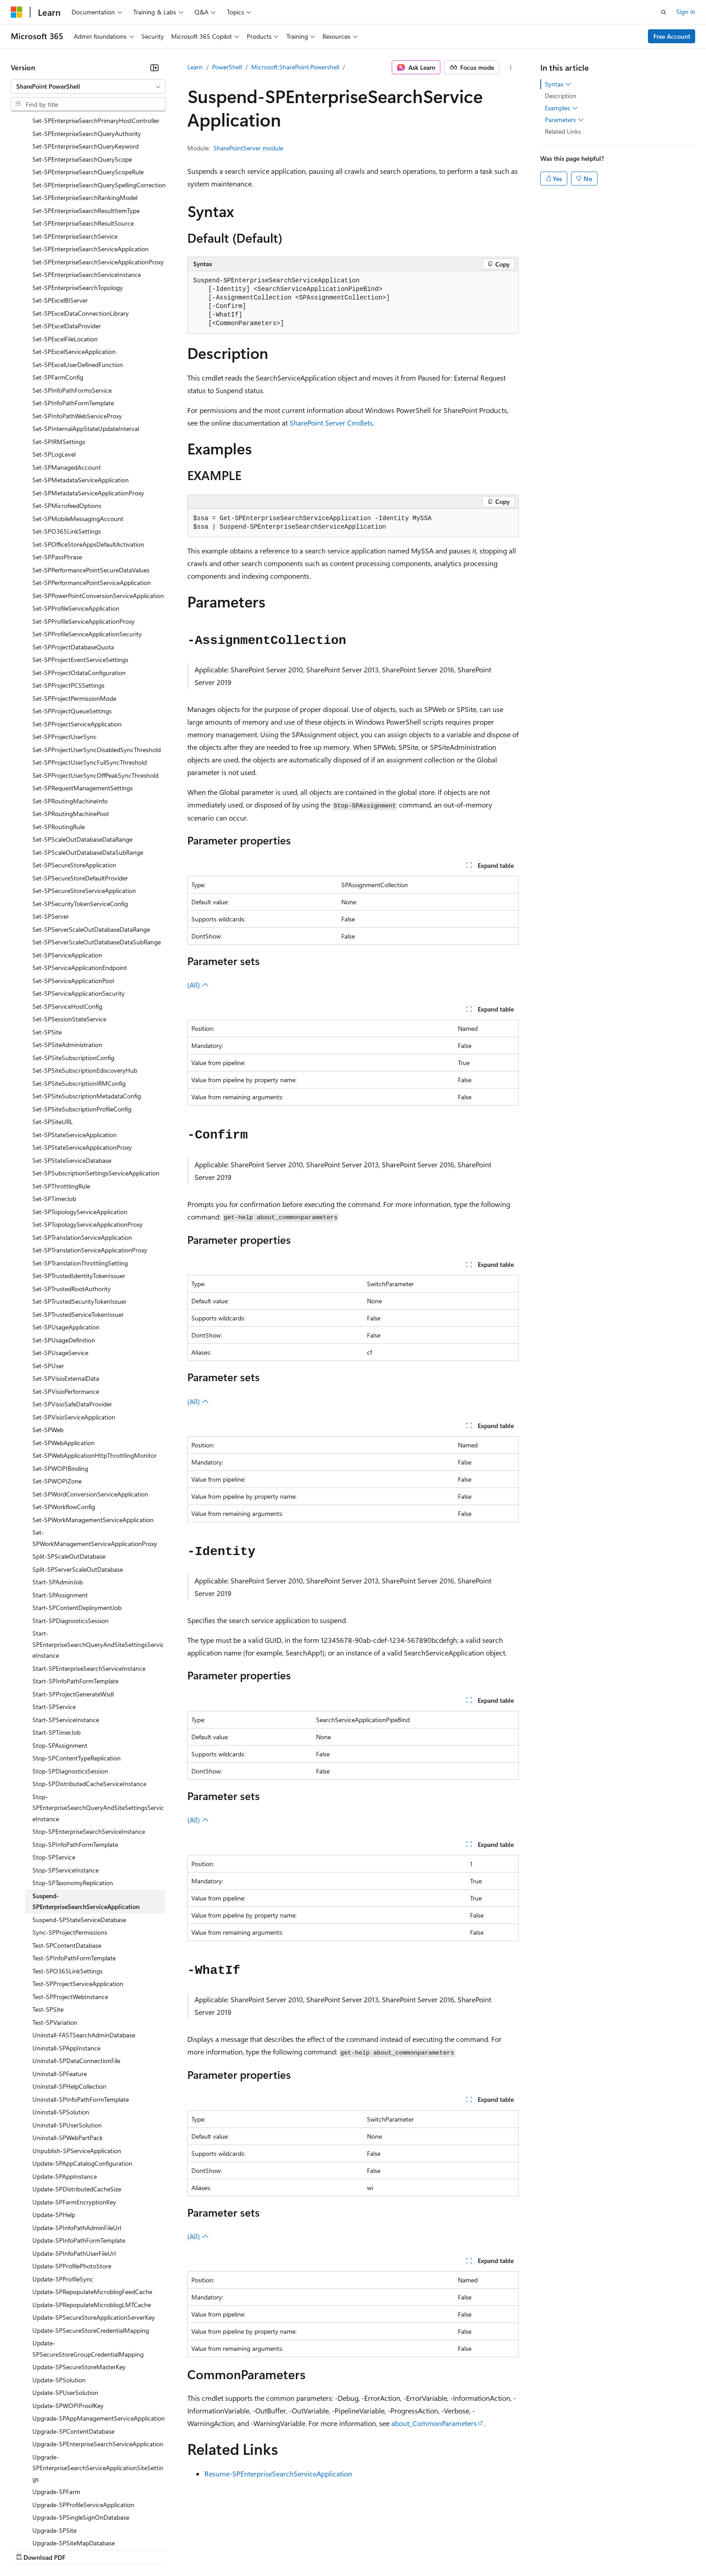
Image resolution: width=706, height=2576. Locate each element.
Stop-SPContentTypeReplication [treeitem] (76, 1680)
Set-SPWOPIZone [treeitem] (56, 1403)
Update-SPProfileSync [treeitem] (62, 2201)
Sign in (685, 11)
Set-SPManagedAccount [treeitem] (66, 389)
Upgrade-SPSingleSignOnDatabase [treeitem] (80, 2439)
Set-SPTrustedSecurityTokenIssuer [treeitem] (79, 1223)
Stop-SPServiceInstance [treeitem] (65, 1792)
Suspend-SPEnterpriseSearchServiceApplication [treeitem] (86, 1823)
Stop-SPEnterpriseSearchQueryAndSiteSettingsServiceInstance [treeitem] (98, 1729)
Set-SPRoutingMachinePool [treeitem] (70, 735)
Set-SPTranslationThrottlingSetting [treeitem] (80, 1185)
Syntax (558, 84)
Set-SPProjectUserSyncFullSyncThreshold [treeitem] (89, 684)
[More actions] (511, 67)
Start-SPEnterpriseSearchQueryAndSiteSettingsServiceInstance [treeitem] (98, 1566)
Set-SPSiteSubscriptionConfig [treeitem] (73, 979)
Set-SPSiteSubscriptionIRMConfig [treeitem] (79, 1005)
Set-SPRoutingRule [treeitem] (58, 748)
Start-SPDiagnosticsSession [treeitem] (70, 1542)
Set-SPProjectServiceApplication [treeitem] (77, 646)
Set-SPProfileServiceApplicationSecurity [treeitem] (87, 556)
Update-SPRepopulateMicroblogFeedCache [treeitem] (92, 2213)
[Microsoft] (17, 12)
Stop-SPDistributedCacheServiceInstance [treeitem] (89, 1705)
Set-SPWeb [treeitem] (47, 1351)
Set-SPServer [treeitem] (50, 838)
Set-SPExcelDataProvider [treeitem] (66, 248)
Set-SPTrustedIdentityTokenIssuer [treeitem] (78, 1197)
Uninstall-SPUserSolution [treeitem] (67, 2047)
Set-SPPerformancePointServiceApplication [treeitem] (91, 504)
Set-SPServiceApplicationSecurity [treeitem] (78, 915)
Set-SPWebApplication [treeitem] (63, 1365)
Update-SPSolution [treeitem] (59, 2302)
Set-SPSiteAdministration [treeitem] (67, 966)
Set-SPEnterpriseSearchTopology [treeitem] (77, 209)
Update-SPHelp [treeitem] (53, 2136)
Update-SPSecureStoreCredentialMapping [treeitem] (90, 2252)
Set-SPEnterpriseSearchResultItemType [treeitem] (86, 132)
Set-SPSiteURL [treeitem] (52, 1043)
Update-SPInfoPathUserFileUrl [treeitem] (74, 2175)
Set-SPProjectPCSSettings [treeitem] (68, 607)
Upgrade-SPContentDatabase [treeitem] (73, 2353)
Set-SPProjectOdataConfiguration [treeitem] (79, 594)
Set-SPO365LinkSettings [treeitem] (66, 453)
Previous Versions (82, 2548)
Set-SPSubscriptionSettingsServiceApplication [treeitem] (95, 1095)
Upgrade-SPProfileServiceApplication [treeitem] (83, 2426)
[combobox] (88, 86)
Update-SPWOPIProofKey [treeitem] (68, 2327)
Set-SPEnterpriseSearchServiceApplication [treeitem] (90, 171)
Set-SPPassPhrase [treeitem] (57, 479)
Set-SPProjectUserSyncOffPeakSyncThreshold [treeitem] (95, 697)
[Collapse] (154, 67)
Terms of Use (329, 2548)
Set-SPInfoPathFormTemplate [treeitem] (73, 325)
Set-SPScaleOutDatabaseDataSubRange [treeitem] (87, 774)
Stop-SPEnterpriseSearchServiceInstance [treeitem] (88, 1753)
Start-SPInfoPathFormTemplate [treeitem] (75, 1603)
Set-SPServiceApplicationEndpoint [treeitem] (79, 889)
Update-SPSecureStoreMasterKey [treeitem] (79, 2289)
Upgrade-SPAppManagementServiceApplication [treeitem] (98, 2340)
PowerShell (227, 67)
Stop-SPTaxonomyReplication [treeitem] (72, 1804)
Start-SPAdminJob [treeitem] (57, 1504)
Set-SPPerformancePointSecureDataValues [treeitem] (90, 492)
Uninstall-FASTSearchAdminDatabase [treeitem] (83, 1957)
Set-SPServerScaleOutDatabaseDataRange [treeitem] (91, 851)
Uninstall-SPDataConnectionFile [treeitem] (76, 1982)
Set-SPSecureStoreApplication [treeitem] (74, 787)
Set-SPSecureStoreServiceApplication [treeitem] (84, 812)
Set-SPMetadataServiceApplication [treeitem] (80, 402)
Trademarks (373, 2548)
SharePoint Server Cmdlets (331, 422)
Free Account (671, 36)
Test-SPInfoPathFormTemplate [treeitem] (74, 1880)
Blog (123, 2548)
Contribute (161, 2548)
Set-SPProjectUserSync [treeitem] (64, 658)
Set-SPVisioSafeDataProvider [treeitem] (72, 1326)
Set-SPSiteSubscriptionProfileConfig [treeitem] (81, 1031)
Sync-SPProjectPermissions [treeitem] (69, 1854)
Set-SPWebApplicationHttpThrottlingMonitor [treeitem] (94, 1377)
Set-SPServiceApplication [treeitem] (67, 877)
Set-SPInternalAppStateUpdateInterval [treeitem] (85, 350)
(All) (198, 984)
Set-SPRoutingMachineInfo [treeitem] (70, 723)
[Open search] (664, 12)
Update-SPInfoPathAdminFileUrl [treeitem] (76, 2149)
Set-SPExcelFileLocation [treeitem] (65, 261)
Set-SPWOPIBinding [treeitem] (60, 1390)
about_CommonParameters (434, 2423)
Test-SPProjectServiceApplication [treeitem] (77, 1905)
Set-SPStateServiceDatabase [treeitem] (71, 1082)
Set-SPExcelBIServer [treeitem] (60, 222)
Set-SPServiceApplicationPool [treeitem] (73, 902)
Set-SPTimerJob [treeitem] (54, 1120)
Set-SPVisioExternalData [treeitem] (65, 1300)
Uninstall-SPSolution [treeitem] (60, 2034)
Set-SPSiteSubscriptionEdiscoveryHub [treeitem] (84, 992)
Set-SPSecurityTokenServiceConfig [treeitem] (80, 825)
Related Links (563, 131)
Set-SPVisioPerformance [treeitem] (65, 1313)
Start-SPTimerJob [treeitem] (56, 1654)
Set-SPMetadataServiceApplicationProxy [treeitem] (88, 415)
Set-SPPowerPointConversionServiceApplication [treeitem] (98, 517)
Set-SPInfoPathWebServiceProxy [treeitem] (77, 338)
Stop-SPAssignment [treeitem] (59, 1667)
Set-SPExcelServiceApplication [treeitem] (74, 273)
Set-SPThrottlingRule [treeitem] (61, 1108)
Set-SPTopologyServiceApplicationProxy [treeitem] (87, 1146)
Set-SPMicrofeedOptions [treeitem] (66, 427)
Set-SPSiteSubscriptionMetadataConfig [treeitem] (86, 1018)
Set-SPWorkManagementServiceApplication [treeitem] (93, 1442)
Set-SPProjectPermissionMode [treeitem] (74, 620)
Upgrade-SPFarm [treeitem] (56, 2413)
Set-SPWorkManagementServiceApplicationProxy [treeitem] (94, 1460)
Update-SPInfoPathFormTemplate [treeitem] (78, 2162)
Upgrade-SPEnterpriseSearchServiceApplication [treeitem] (97, 2366)
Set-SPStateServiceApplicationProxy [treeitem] (82, 1069)
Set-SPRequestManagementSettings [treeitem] (82, 710)
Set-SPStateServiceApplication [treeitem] (74, 1056)
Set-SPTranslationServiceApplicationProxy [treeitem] (89, 1172)
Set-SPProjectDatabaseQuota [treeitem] (73, 569)
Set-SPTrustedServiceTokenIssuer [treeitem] (78, 1236)
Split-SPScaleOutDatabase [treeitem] (68, 1478)
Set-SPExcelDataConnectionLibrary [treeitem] (80, 235)
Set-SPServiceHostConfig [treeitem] (67, 928)
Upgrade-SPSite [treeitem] (54, 2452)
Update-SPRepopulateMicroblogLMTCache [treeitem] (91, 2226)
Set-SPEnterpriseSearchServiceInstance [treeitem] (86, 196)
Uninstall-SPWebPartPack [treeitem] (67, 2059)
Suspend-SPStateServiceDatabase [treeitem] (79, 1841)
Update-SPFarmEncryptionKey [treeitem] (74, 2124)
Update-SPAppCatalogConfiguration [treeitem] (82, 2085)
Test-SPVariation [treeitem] (54, 1944)
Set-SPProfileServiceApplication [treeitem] (75, 530)
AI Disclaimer (29, 2548)
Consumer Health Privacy (259, 2548)
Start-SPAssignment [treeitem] (60, 1517)
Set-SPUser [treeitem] (48, 1287)
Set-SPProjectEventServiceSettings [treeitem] (80, 581)
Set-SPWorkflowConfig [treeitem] (63, 1428)
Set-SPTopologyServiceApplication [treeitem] (79, 1133)
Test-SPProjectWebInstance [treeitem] (70, 1918)
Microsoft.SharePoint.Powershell (295, 67)
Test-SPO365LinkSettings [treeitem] (67, 1893)
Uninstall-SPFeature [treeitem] (59, 1995)
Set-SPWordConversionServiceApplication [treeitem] (90, 1416)
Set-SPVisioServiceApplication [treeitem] (73, 1339)
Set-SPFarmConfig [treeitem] (57, 299)
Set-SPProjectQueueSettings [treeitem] (72, 633)
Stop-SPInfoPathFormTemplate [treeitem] (75, 1766)
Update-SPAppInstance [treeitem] (64, 2098)
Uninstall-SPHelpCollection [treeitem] (69, 2008)
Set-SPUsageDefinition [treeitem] (63, 1262)
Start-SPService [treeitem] (54, 1628)
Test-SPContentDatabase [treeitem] (66, 1867)
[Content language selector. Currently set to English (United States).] (52, 2527)
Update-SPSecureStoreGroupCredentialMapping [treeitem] (88, 2271)
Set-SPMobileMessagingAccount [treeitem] (77, 440)
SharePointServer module (248, 148)
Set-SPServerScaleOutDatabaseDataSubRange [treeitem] (96, 864)
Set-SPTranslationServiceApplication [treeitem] (82, 1159)
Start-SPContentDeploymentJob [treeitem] (77, 1529)
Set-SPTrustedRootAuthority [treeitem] (71, 1210)
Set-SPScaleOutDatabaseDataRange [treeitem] (82, 761)
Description (560, 95)
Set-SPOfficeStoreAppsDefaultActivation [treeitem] (88, 466)
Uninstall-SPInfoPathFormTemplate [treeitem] (80, 2021)
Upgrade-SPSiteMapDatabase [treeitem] (73, 2465)
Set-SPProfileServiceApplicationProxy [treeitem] (83, 543)
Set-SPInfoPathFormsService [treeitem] (72, 312)
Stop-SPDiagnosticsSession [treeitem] (70, 1693)
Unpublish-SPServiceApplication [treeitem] (76, 2072)
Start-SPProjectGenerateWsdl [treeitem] (73, 1616)
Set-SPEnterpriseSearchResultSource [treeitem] (83, 145)
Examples (561, 108)
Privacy (197, 2548)
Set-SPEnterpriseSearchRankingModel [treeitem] (84, 119)
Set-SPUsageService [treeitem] (60, 1274)
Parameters (564, 120)
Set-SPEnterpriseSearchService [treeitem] (75, 158)
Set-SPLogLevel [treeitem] (54, 376)
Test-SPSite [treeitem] (47, 1931)
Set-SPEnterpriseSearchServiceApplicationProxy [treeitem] (98, 184)
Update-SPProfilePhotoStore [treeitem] (71, 2188)
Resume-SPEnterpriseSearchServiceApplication (278, 2473)
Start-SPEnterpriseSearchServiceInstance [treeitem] (88, 1590)
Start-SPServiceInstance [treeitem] (65, 1641)
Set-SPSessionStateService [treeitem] (69, 941)
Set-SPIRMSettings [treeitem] (58, 363)
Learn (195, 67)
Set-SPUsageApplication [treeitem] (66, 1249)
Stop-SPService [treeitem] (53, 1779)
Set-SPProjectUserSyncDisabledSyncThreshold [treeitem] (96, 671)
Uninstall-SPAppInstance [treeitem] (66, 1970)
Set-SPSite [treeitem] (47, 954)
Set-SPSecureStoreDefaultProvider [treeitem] (80, 800)
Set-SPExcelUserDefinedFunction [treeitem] (77, 286)
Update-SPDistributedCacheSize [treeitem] (76, 2111)
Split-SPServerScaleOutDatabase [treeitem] (77, 1491)
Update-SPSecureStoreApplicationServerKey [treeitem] (93, 2239)
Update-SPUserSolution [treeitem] (65, 2314)
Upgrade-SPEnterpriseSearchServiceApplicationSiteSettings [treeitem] (97, 2390)
